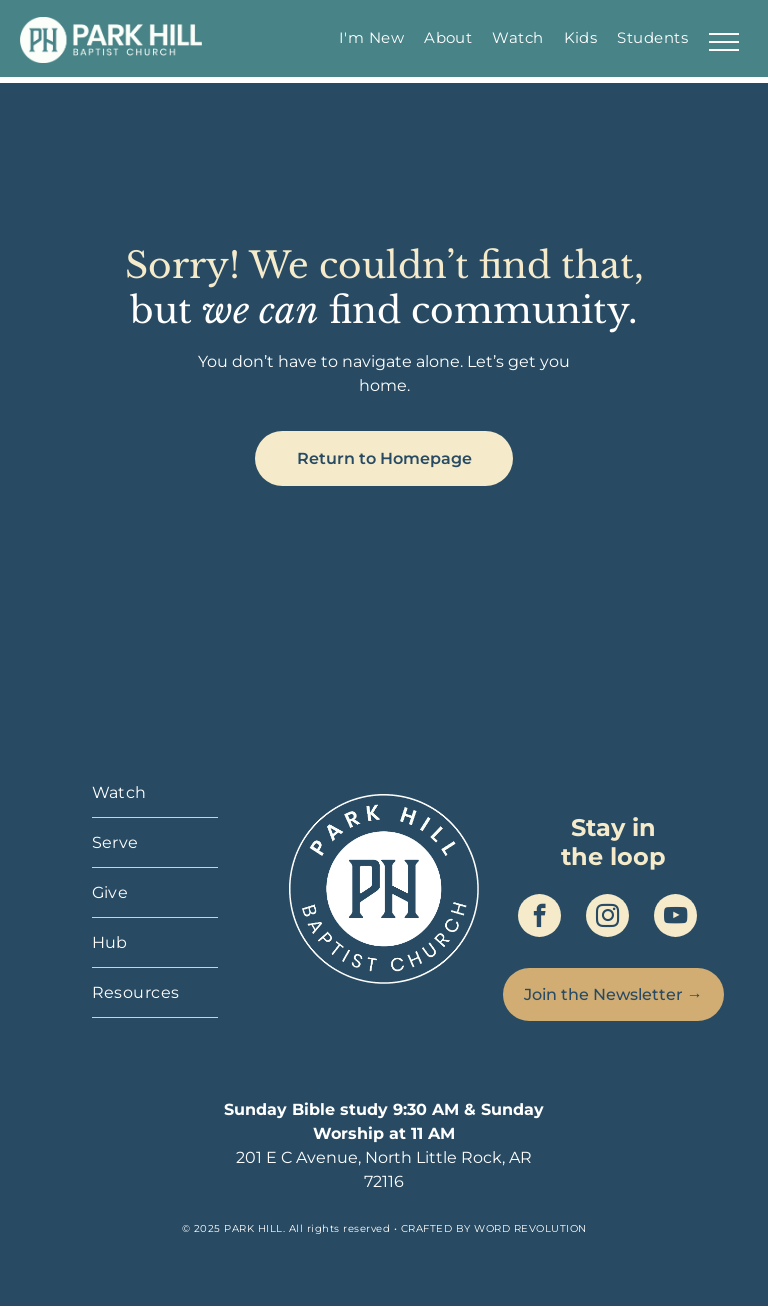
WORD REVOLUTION (530, 1228)
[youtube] (675, 918)
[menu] (724, 42)
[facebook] (539, 918)
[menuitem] (371, 37)
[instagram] (607, 918)
